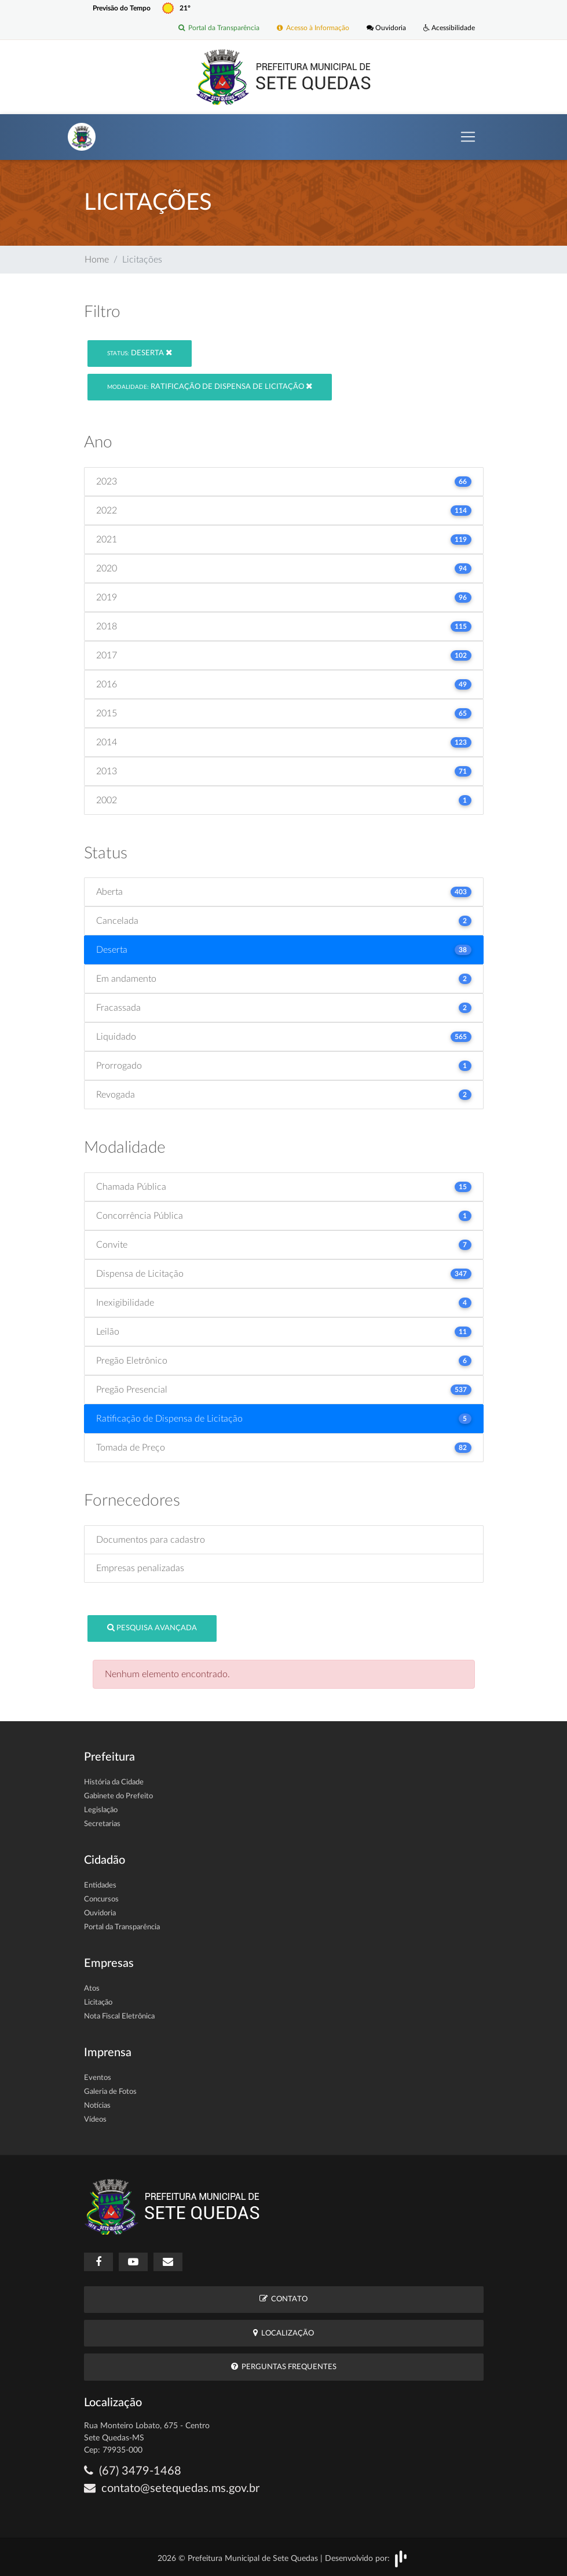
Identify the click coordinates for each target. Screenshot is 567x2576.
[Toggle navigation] (468, 136)
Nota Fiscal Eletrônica (119, 2016)
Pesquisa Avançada (152, 1627)
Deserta (139, 352)
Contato (283, 2298)
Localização (283, 2333)
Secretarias (102, 1824)
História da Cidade (114, 1782)
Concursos (101, 1899)
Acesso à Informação (313, 28)
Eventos (97, 2078)
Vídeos (95, 2119)
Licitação (98, 2002)
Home (97, 259)
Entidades (100, 1885)
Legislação (101, 1810)
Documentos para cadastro (150, 1539)
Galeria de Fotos (110, 2092)
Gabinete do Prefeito (118, 1796)
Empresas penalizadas (140, 1568)
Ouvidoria (386, 28)
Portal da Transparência (218, 28)
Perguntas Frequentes (283, 2366)
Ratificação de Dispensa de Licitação (209, 386)
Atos (92, 1988)
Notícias (97, 2105)
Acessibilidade (449, 28)
